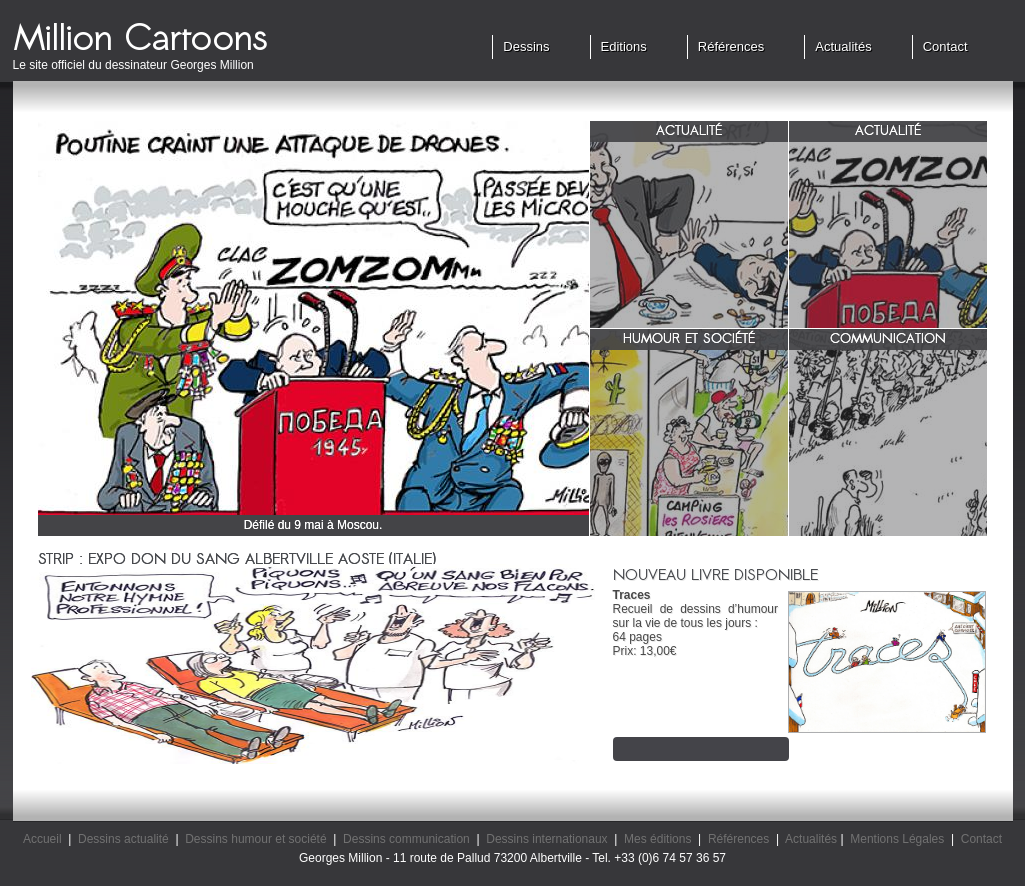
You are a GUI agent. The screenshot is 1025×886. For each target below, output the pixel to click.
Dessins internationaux (546, 839)
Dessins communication (406, 839)
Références (731, 46)
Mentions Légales (897, 839)
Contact (945, 46)
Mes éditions (657, 839)
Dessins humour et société (255, 839)
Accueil (42, 839)
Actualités (843, 46)
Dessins (526, 46)
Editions (624, 46)
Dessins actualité (123, 839)
